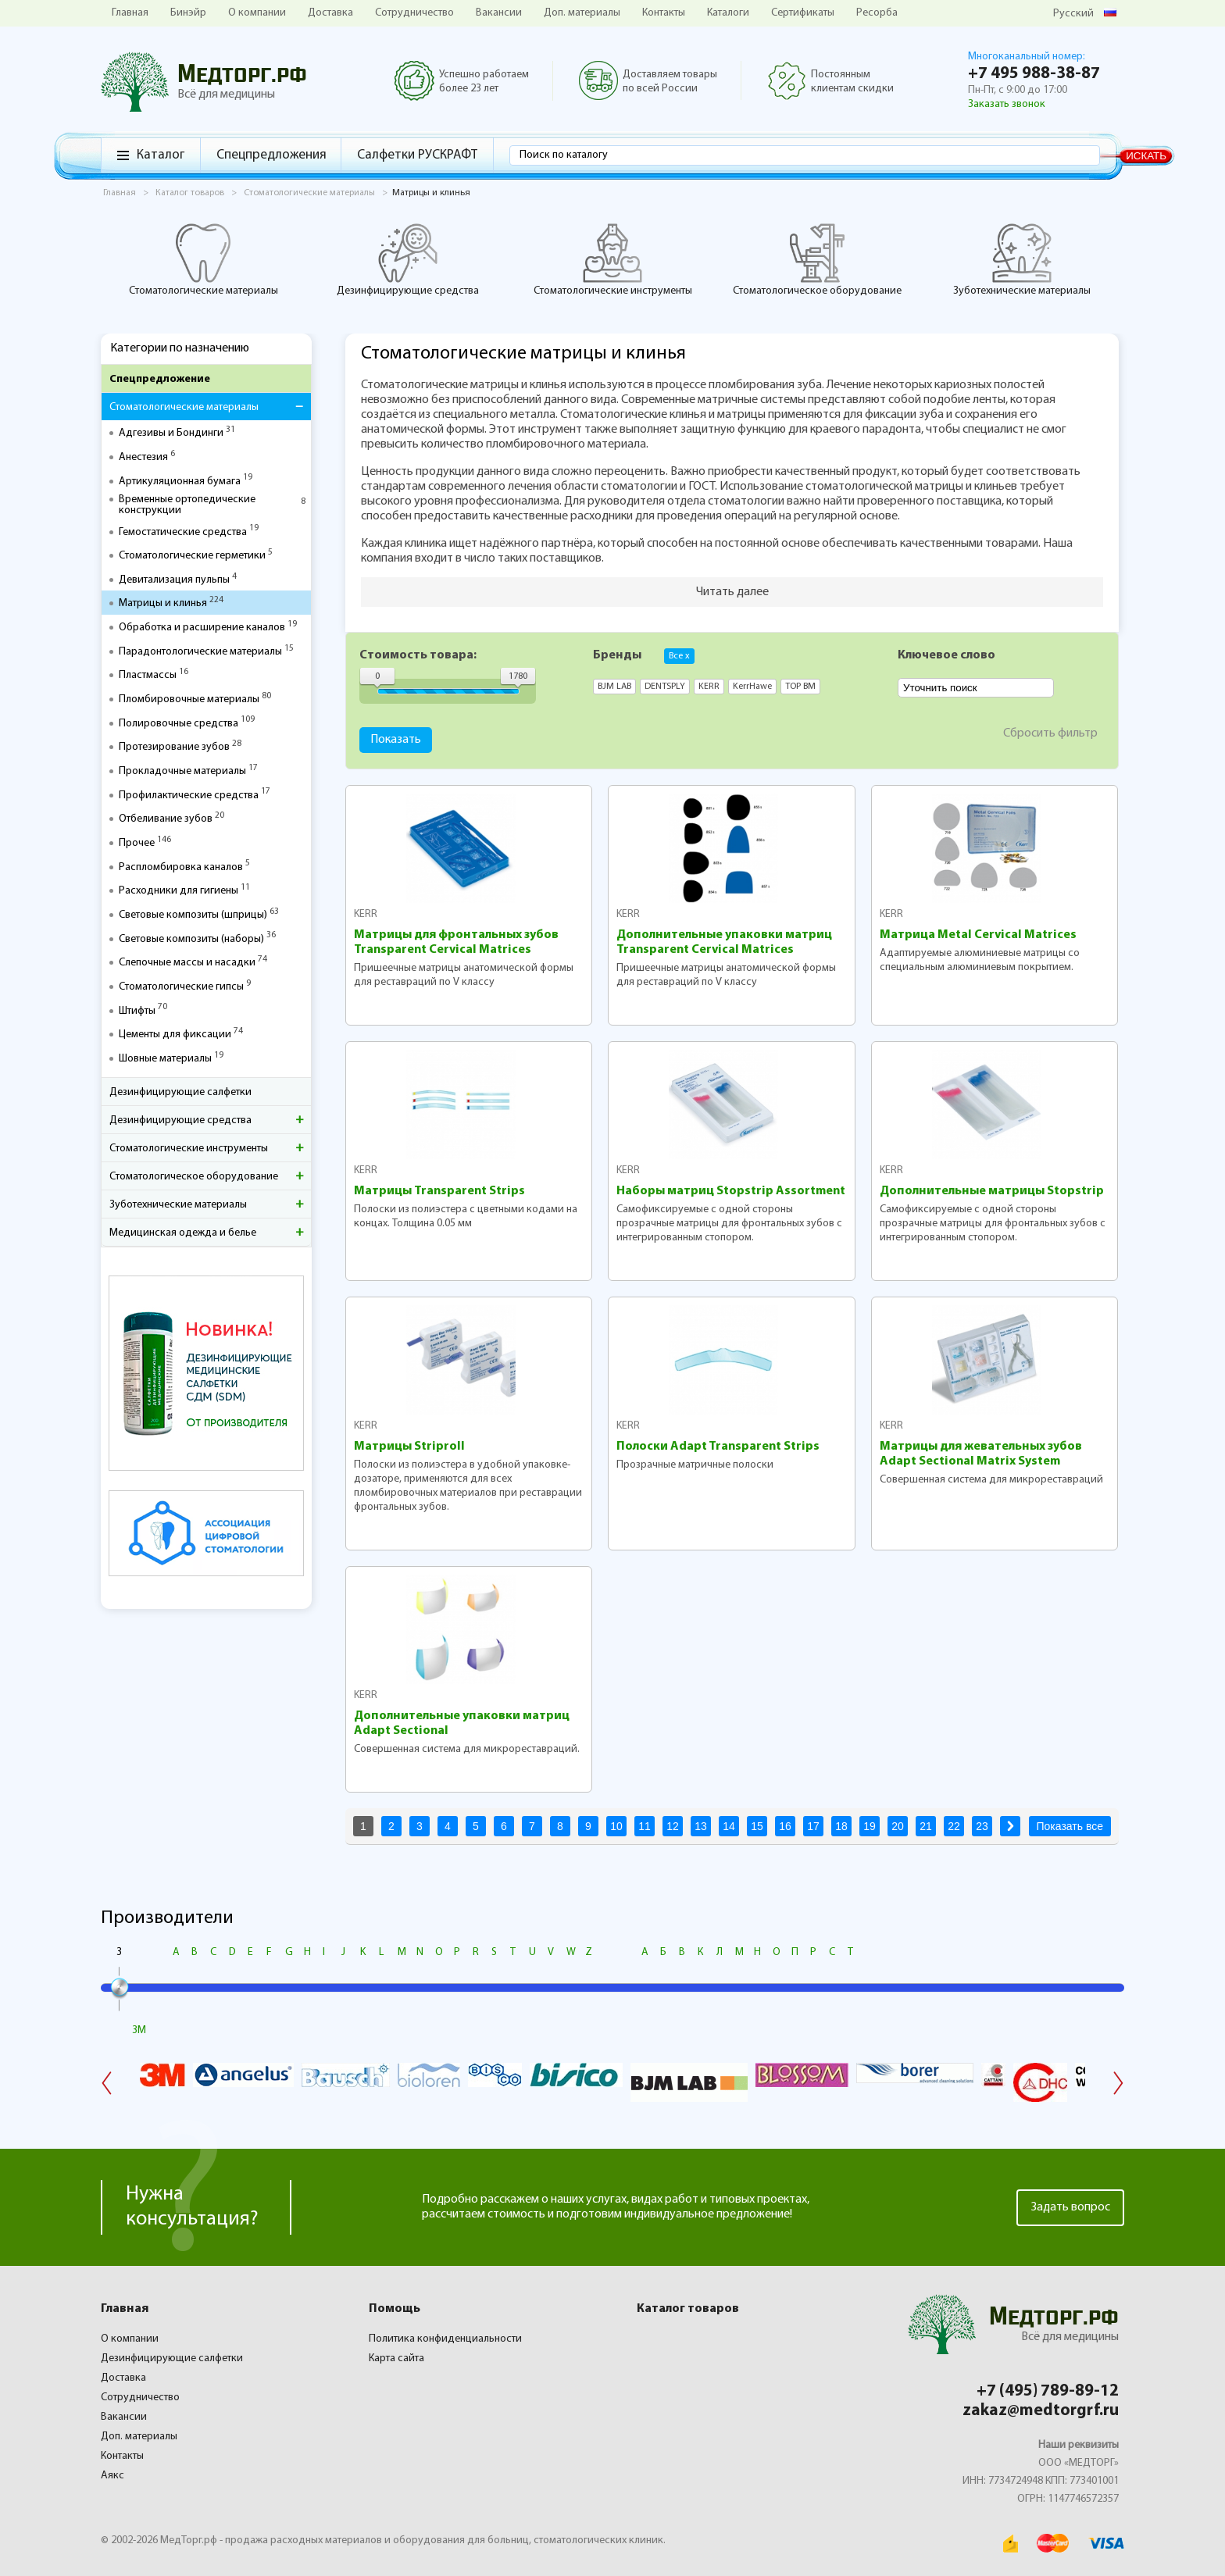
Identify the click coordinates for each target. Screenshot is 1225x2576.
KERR (365, 914)
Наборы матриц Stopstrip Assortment (730, 1191)
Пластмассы (148, 675)
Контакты (663, 13)
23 (982, 1826)
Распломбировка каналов (181, 867)
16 (785, 1826)
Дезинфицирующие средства (408, 259)
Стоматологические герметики (192, 556)
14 (729, 1826)
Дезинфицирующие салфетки (180, 1092)
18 (841, 1826)
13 (701, 1826)
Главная (130, 13)
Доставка (330, 13)
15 (757, 1826)
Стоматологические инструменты (613, 259)
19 (869, 1826)
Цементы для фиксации (175, 1034)
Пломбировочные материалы (189, 699)
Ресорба (877, 13)
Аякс (112, 2475)
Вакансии (499, 13)
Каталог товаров (688, 2309)
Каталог (160, 155)
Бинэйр (188, 13)
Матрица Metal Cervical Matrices (978, 935)
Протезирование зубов (174, 747)
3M (139, 2030)
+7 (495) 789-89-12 (1048, 2391)
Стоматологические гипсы (181, 987)
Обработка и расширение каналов (202, 628)
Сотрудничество (414, 13)
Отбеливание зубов (165, 819)
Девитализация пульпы (174, 580)
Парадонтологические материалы (200, 652)
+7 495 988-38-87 (1034, 74)
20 (897, 1826)
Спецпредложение (159, 379)
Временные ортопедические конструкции (187, 505)
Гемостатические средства (183, 532)
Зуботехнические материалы (1022, 259)
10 (616, 1826)
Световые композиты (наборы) (191, 939)
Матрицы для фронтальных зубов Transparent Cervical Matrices (456, 942)
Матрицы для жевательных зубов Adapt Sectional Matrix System (981, 1454)
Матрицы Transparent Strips (439, 1191)
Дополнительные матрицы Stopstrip (992, 1191)
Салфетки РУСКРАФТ (417, 155)
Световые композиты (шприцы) (193, 915)
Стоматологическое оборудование (817, 259)
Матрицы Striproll (409, 1446)
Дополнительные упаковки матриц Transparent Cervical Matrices (724, 942)
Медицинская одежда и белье (182, 1233)
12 (672, 1826)
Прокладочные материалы (182, 771)
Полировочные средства (178, 724)
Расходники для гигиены (178, 891)
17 (813, 1826)
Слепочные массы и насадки (187, 963)
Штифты (137, 1011)
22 (954, 1826)
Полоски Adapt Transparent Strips (718, 1446)
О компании (257, 13)
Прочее (137, 843)
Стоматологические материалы (203, 259)
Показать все (1070, 1826)
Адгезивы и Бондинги (171, 433)
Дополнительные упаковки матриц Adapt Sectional (462, 1723)
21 (926, 1826)
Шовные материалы (165, 1059)
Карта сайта (396, 2358)
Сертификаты (802, 13)
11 (644, 1826)
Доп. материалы (582, 13)
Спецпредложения (271, 155)
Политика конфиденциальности (445, 2339)
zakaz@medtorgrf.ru (1040, 2411)
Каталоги (728, 13)
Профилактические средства (189, 795)
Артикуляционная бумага (180, 481)
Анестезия (143, 457)
